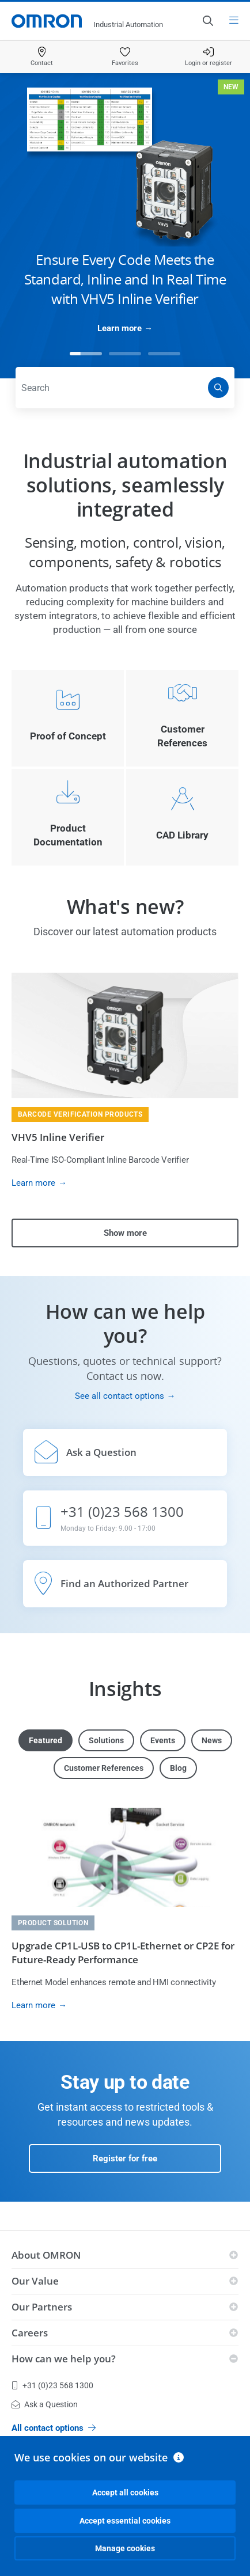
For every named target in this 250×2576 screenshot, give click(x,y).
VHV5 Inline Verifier (58, 1137)
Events (162, 1740)
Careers (30, 2332)
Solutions (106, 1740)
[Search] (218, 387)
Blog (178, 1768)
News (212, 1740)
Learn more (119, 328)
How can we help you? (64, 2358)
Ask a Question (45, 2404)
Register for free (125, 2158)
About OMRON (46, 2255)
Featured (45, 1740)
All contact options (54, 2428)
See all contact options (119, 1396)
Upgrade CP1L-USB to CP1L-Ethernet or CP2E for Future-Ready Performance (123, 1952)
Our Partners (42, 2306)
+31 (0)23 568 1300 (52, 2385)
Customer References (103, 1768)
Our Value (35, 2280)
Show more (125, 1233)
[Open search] (207, 21)
